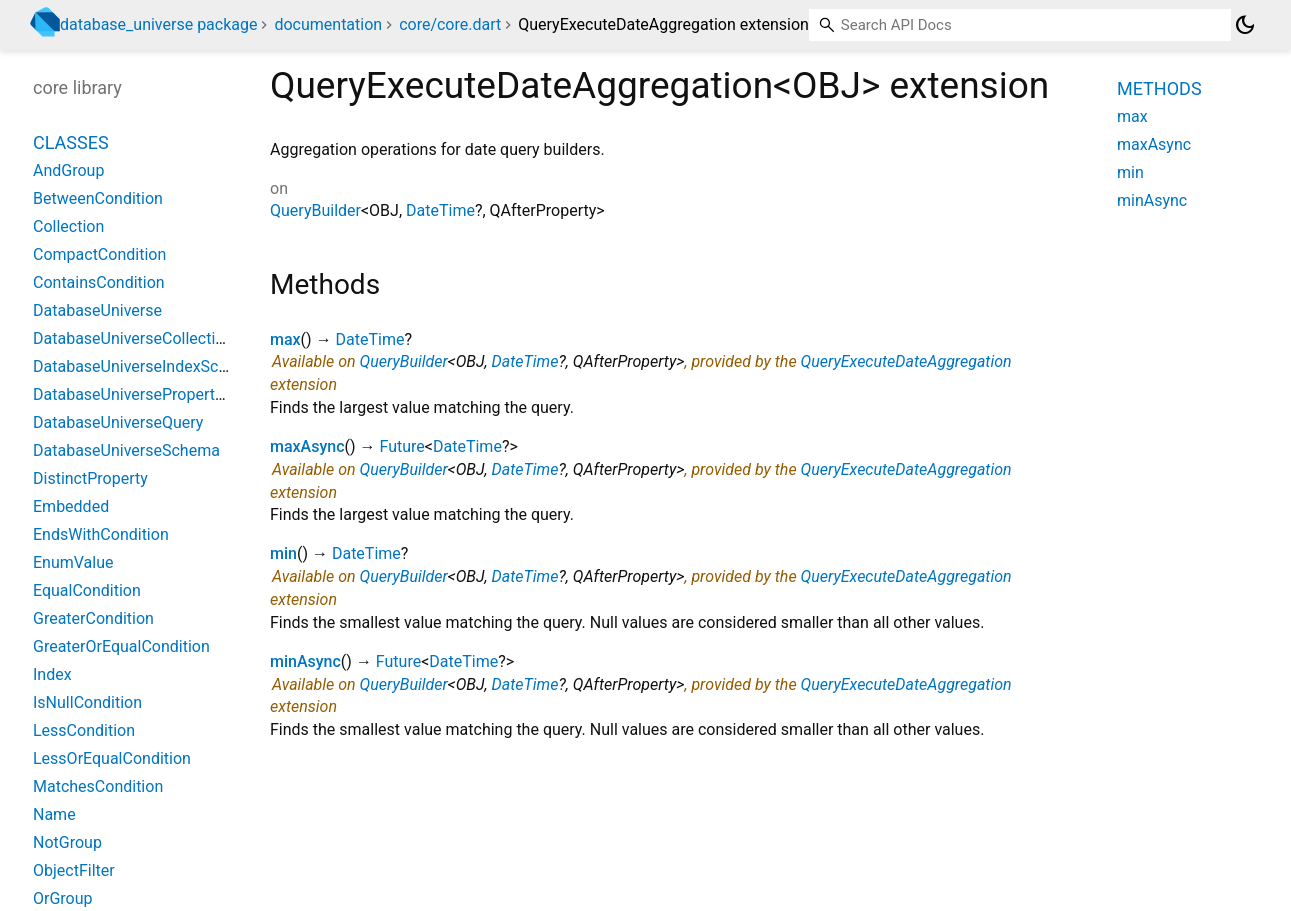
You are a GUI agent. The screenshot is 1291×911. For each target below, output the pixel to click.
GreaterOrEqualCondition (121, 646)
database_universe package (158, 24)
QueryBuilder (315, 210)
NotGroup (67, 842)
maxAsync (307, 446)
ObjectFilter (74, 870)
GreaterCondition (93, 618)
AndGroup (68, 170)
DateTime (440, 210)
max (285, 339)
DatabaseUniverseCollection (133, 338)
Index (52, 674)
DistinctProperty (90, 478)
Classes (71, 142)
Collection (68, 226)
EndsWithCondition (101, 534)
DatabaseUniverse (97, 310)
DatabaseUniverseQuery (118, 422)
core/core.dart (450, 24)
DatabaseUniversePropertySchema (156, 394)
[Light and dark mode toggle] (1245, 25)
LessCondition (84, 730)
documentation (328, 24)
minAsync (305, 661)
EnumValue (73, 562)
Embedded (71, 506)
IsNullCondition (87, 702)
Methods (1159, 88)
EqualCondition (87, 590)
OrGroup (63, 898)
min (283, 553)
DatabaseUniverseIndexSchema (146, 366)
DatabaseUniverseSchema (126, 450)
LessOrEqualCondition (112, 758)
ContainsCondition (99, 282)
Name (54, 814)
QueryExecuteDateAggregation (906, 361)
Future (402, 446)
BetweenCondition (98, 198)
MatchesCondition (98, 786)
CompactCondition (99, 254)
